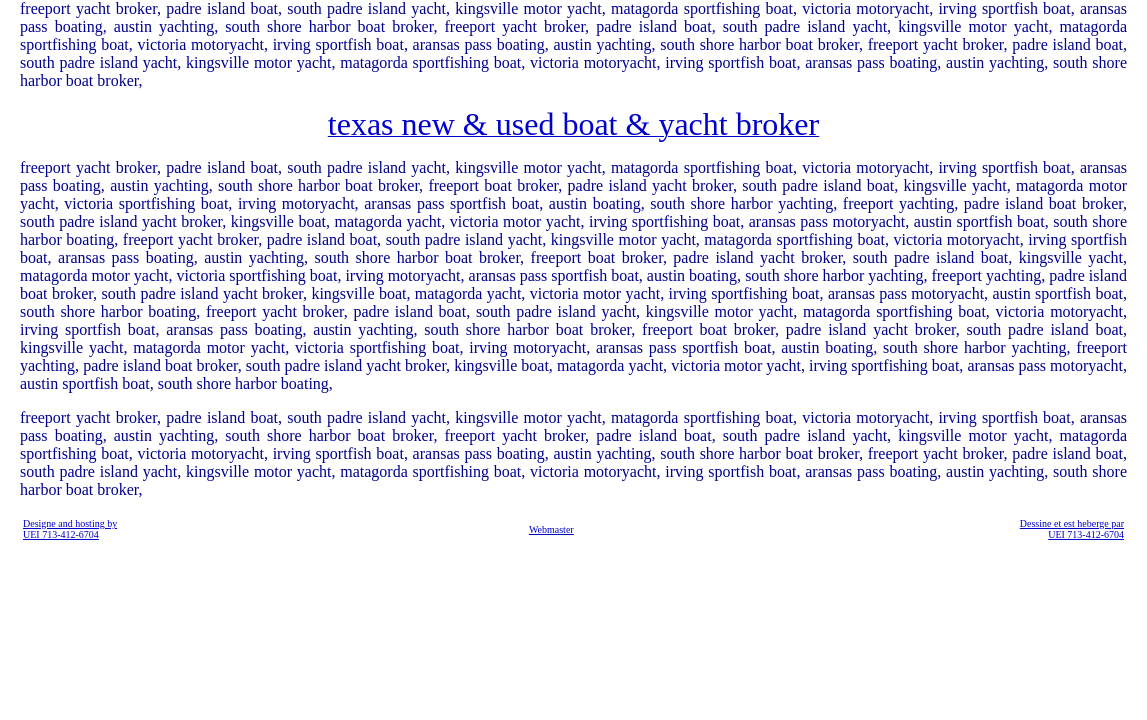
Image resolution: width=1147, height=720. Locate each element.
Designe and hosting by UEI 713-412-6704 (70, 529)
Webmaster (551, 529)
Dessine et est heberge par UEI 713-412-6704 (1072, 529)
